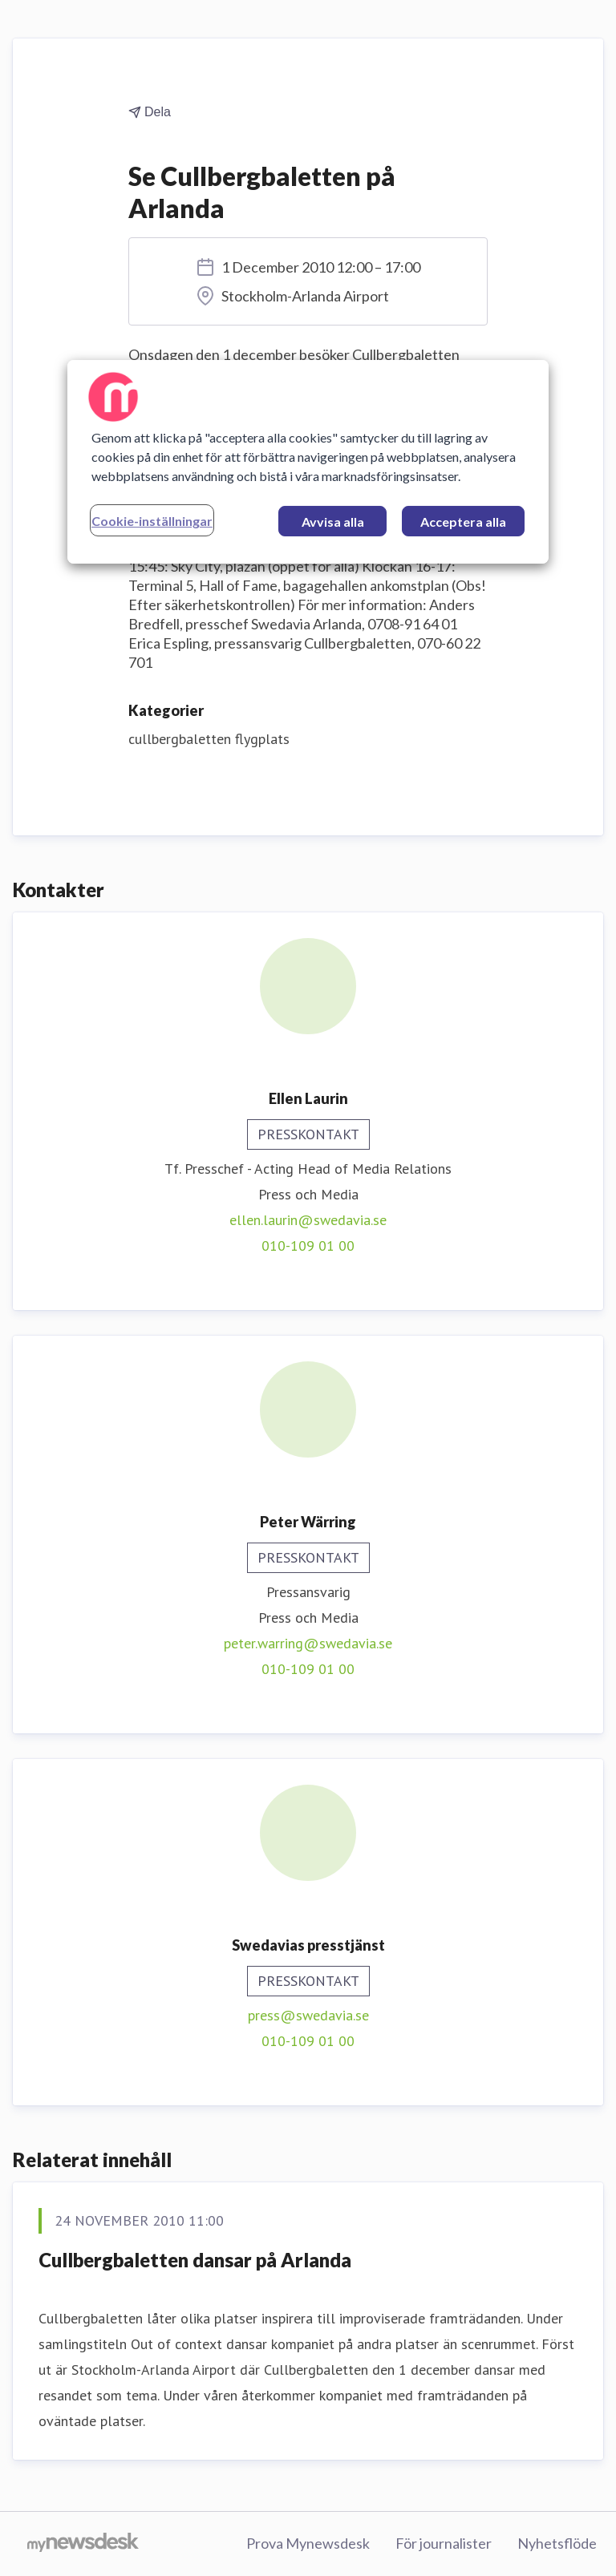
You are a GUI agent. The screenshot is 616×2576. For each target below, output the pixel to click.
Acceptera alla (463, 521)
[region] (308, 462)
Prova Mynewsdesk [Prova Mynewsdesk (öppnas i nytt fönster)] (308, 2543)
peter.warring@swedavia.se (308, 1643)
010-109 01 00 (308, 1245)
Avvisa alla (333, 521)
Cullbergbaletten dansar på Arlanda (194, 2259)
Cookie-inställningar (152, 520)
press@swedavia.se (308, 2015)
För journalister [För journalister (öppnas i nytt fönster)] (443, 2543)
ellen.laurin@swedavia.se (308, 1220)
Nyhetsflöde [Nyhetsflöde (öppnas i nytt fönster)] (557, 2543)
